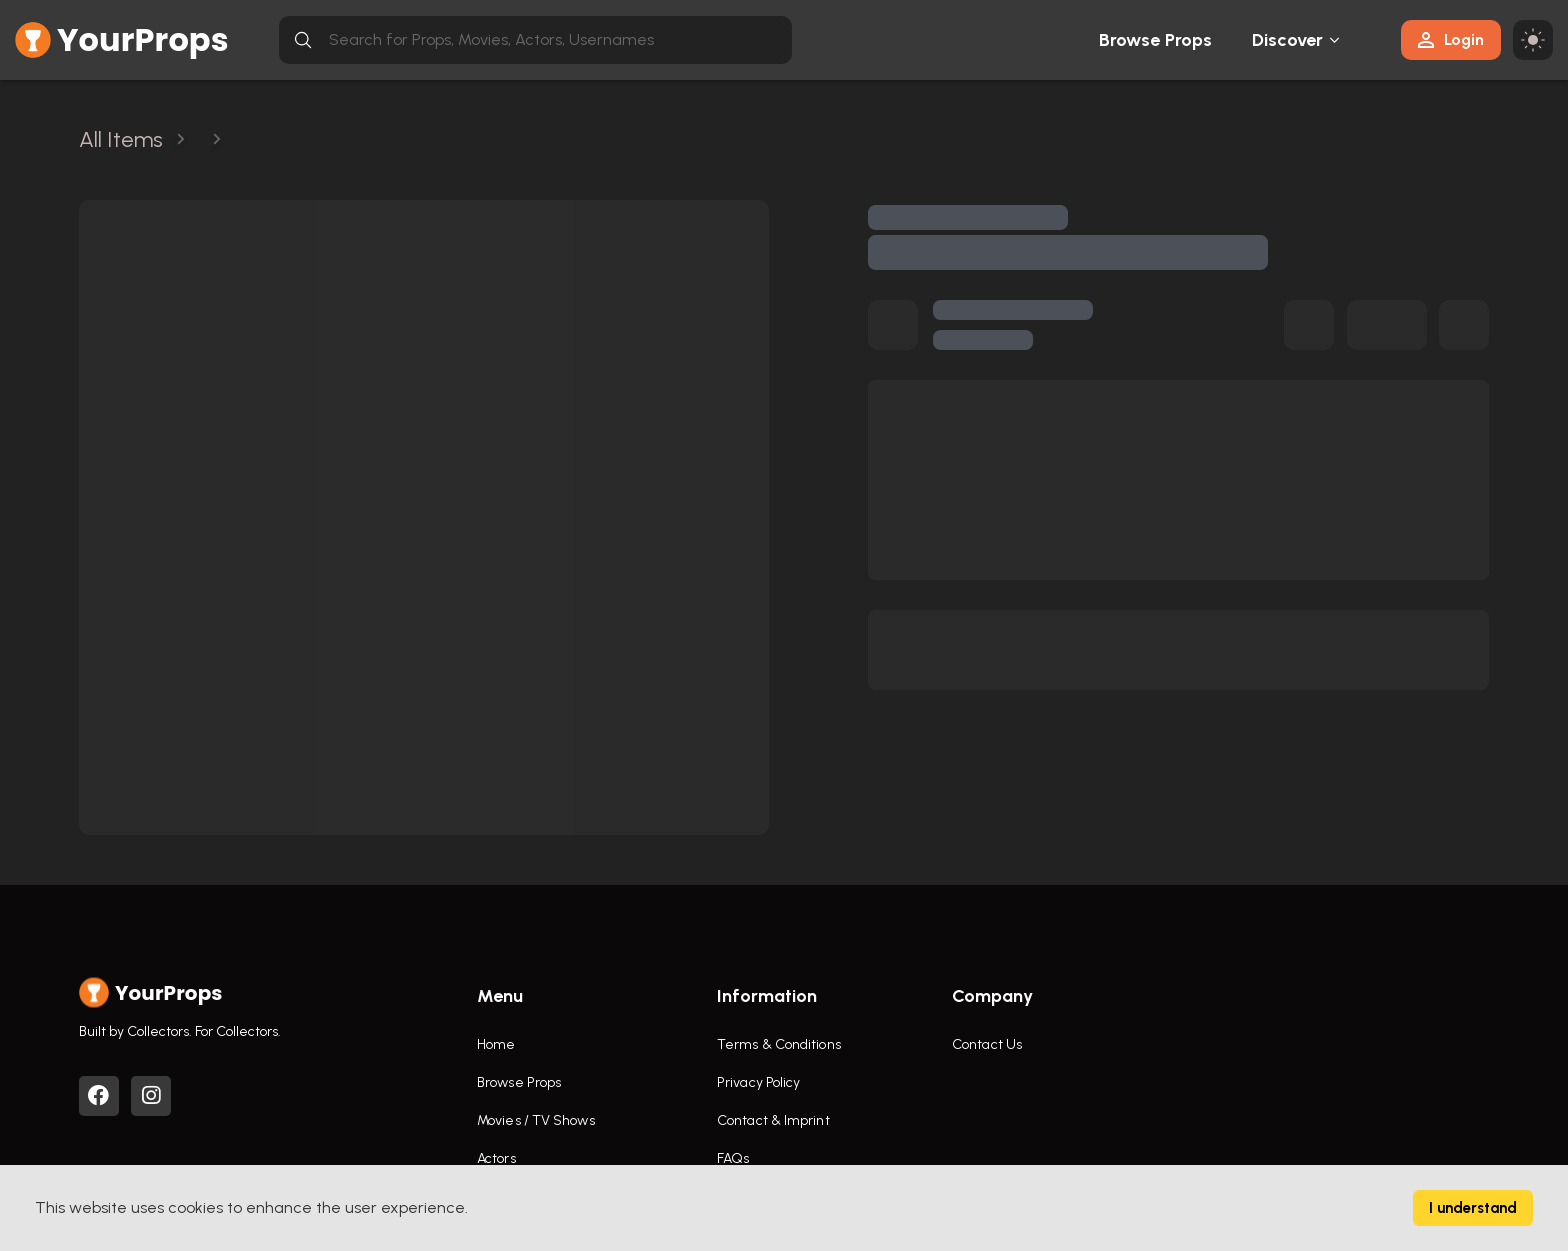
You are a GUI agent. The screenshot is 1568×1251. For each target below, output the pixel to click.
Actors (496, 1158)
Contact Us (987, 1044)
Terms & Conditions (779, 1044)
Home (496, 1044)
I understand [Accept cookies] (1473, 1208)
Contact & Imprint (773, 1120)
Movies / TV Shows (536, 1120)
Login (1451, 39)
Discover (1288, 40)
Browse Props (1155, 40)
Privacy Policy (758, 1082)
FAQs (733, 1158)
